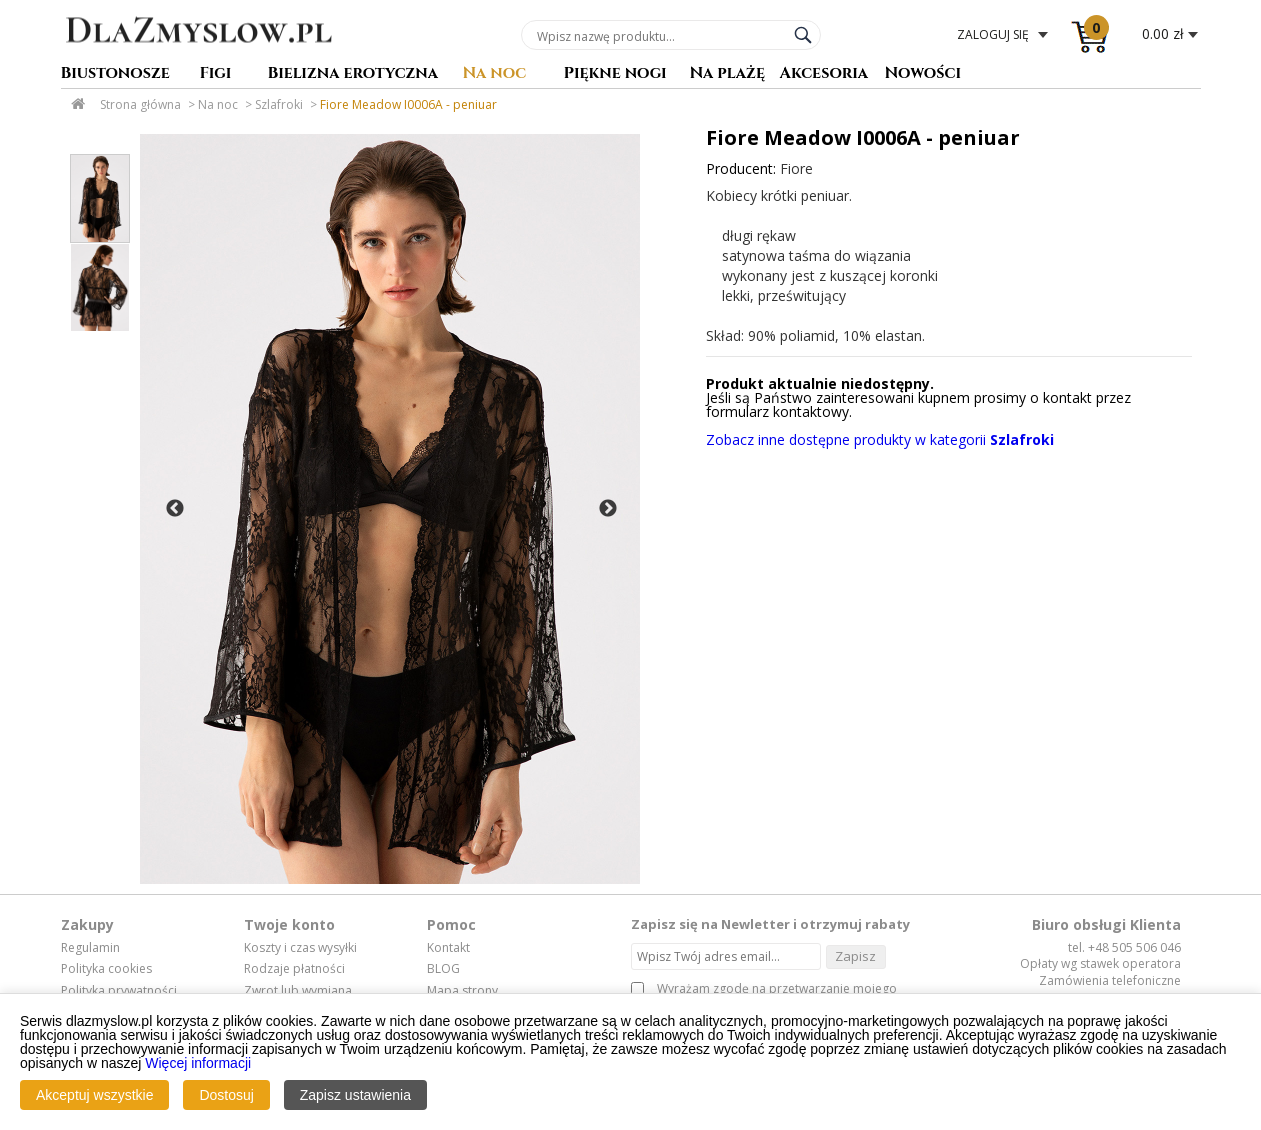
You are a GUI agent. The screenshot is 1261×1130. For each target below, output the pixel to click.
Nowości (923, 74)
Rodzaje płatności (294, 969)
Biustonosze (115, 74)
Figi (216, 74)
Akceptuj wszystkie (94, 1095)
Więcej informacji (198, 1063)
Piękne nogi (615, 74)
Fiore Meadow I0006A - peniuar (408, 104)
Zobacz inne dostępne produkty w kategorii (880, 439)
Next (608, 509)
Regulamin (90, 948)
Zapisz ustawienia (355, 1095)
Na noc (495, 74)
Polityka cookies (106, 969)
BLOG (443, 969)
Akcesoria (824, 74)
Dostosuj (226, 1095)
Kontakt (448, 948)
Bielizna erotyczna (353, 74)
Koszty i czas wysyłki (300, 948)
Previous (175, 509)
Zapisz (855, 956)
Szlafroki (279, 104)
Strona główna (140, 104)
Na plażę (728, 74)
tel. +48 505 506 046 (1124, 947)
